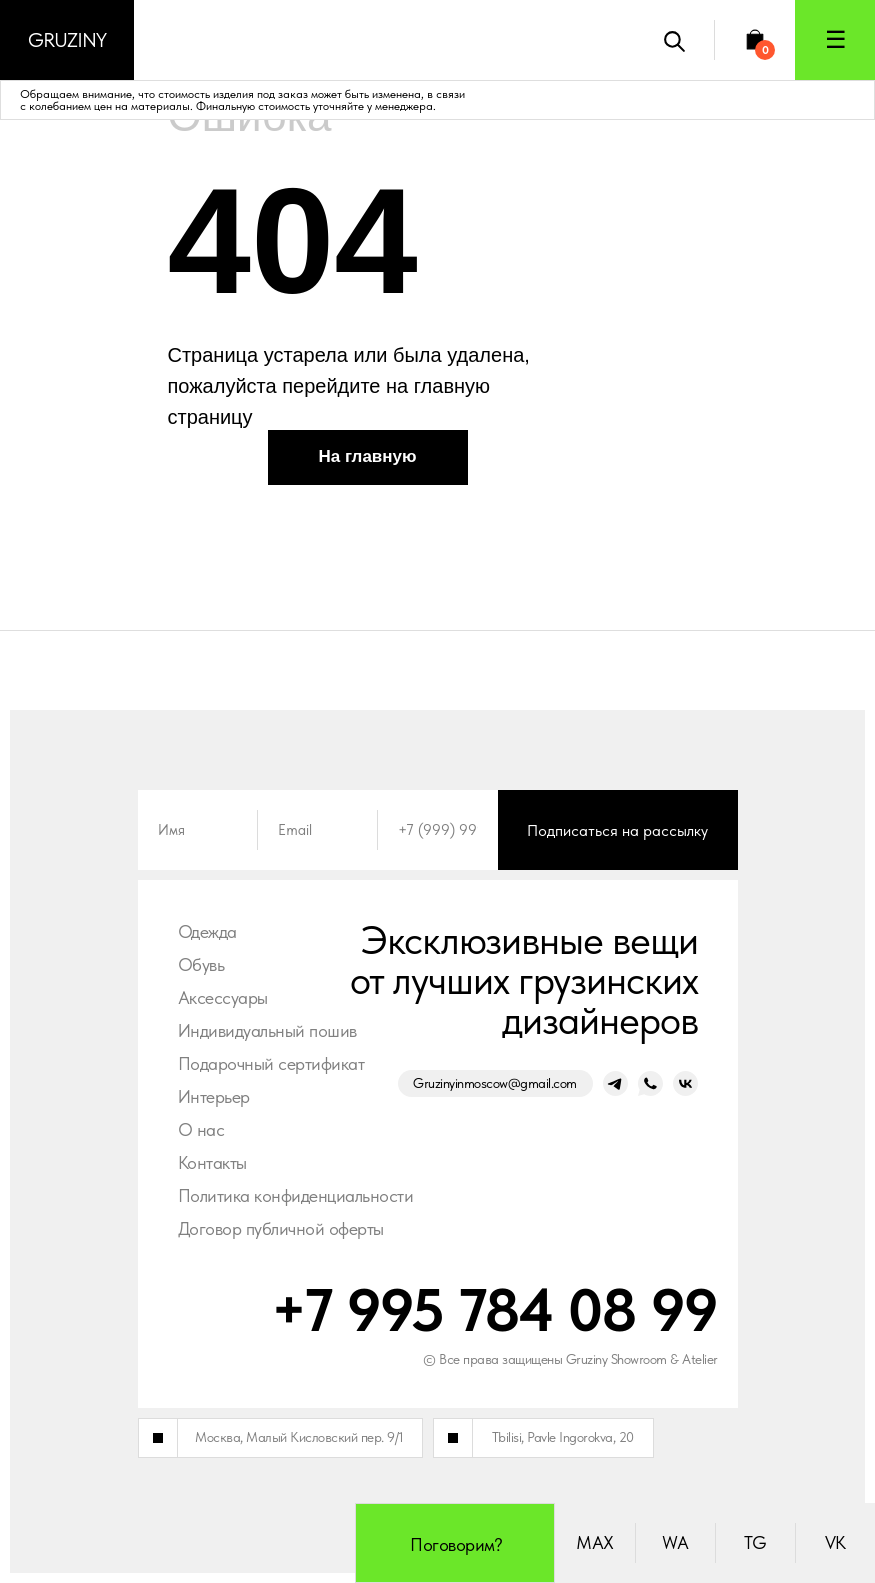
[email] (318, 830)
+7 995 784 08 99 (494, 1310)
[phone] (438, 830)
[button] (835, 40)
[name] (198, 830)
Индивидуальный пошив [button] (267, 1030)
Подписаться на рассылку (617, 830)
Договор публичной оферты (281, 1228)
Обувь (201, 964)
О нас (201, 1129)
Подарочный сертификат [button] (271, 1063)
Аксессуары (223, 997)
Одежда (207, 931)
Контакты (212, 1162)
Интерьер (214, 1096)
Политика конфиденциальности (296, 1195)
